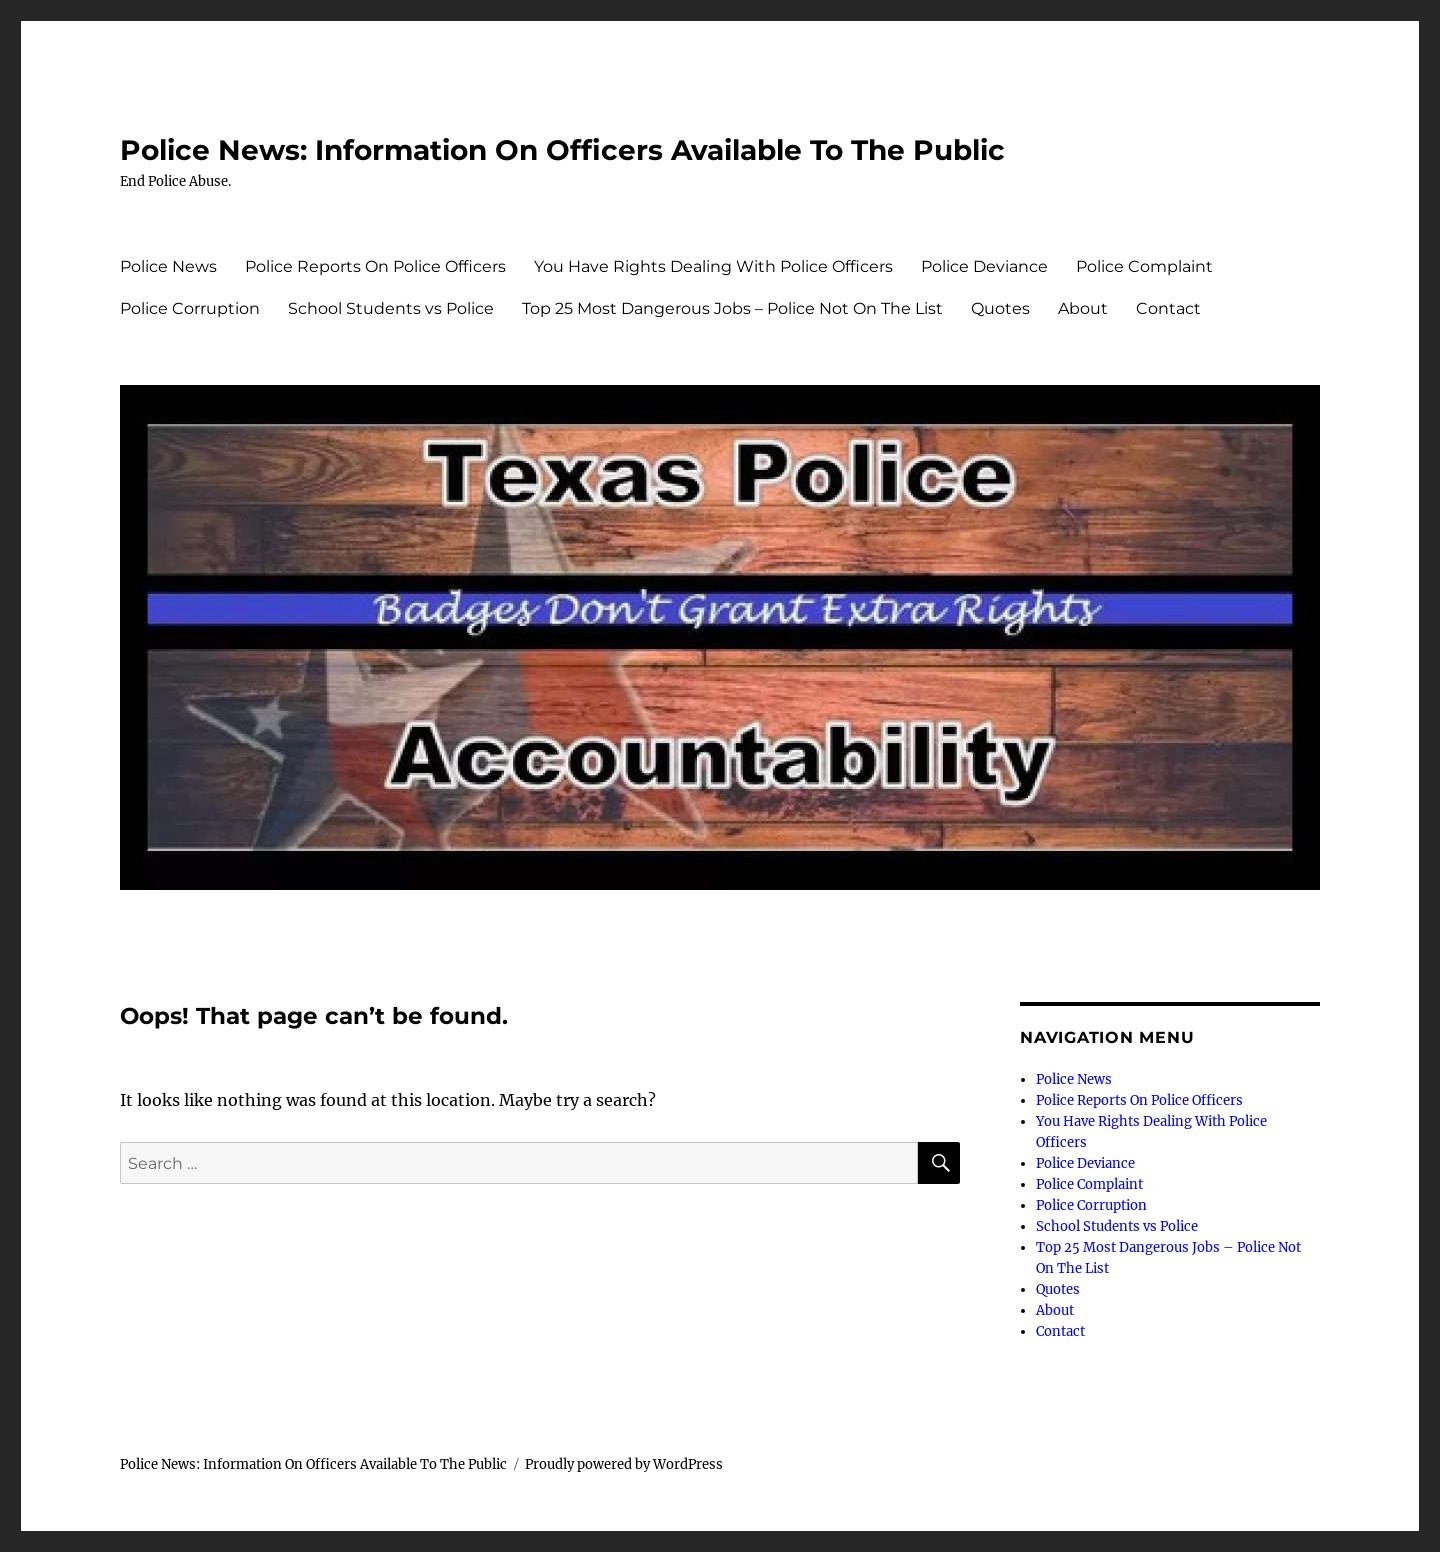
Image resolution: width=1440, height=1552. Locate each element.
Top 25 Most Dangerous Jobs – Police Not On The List (732, 308)
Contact (1168, 308)
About (1083, 308)
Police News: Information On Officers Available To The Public (562, 150)
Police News (168, 266)
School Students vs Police (391, 308)
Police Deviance (984, 266)
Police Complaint (1144, 266)
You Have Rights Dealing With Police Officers (713, 266)
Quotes (1000, 308)
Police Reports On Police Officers (375, 266)
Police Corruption (190, 308)
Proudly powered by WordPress (624, 1464)
